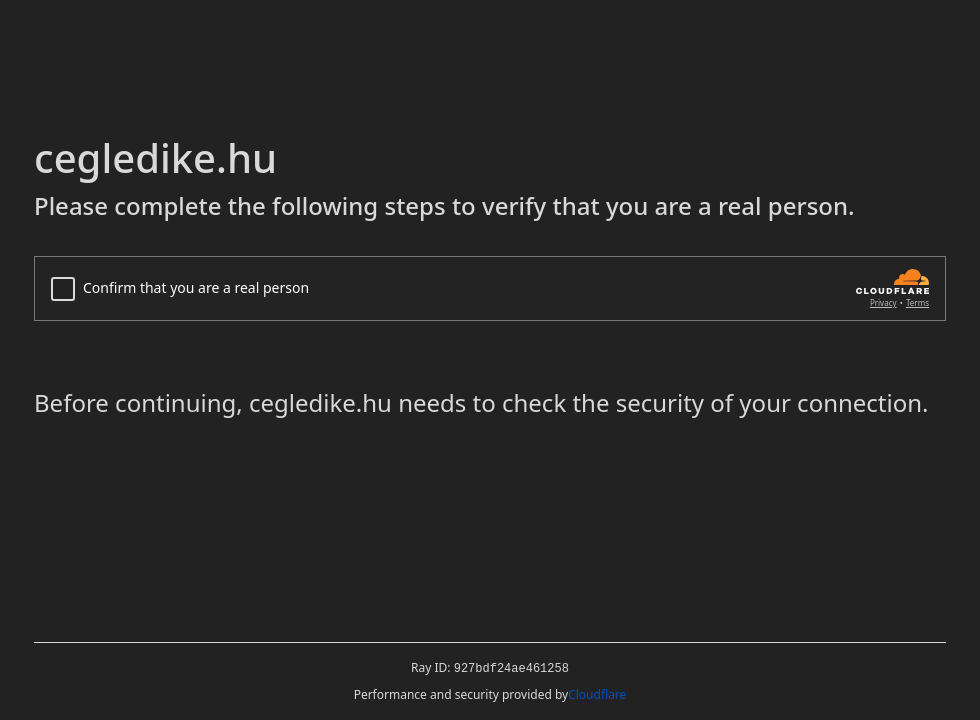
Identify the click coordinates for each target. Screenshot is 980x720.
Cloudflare (597, 694)
